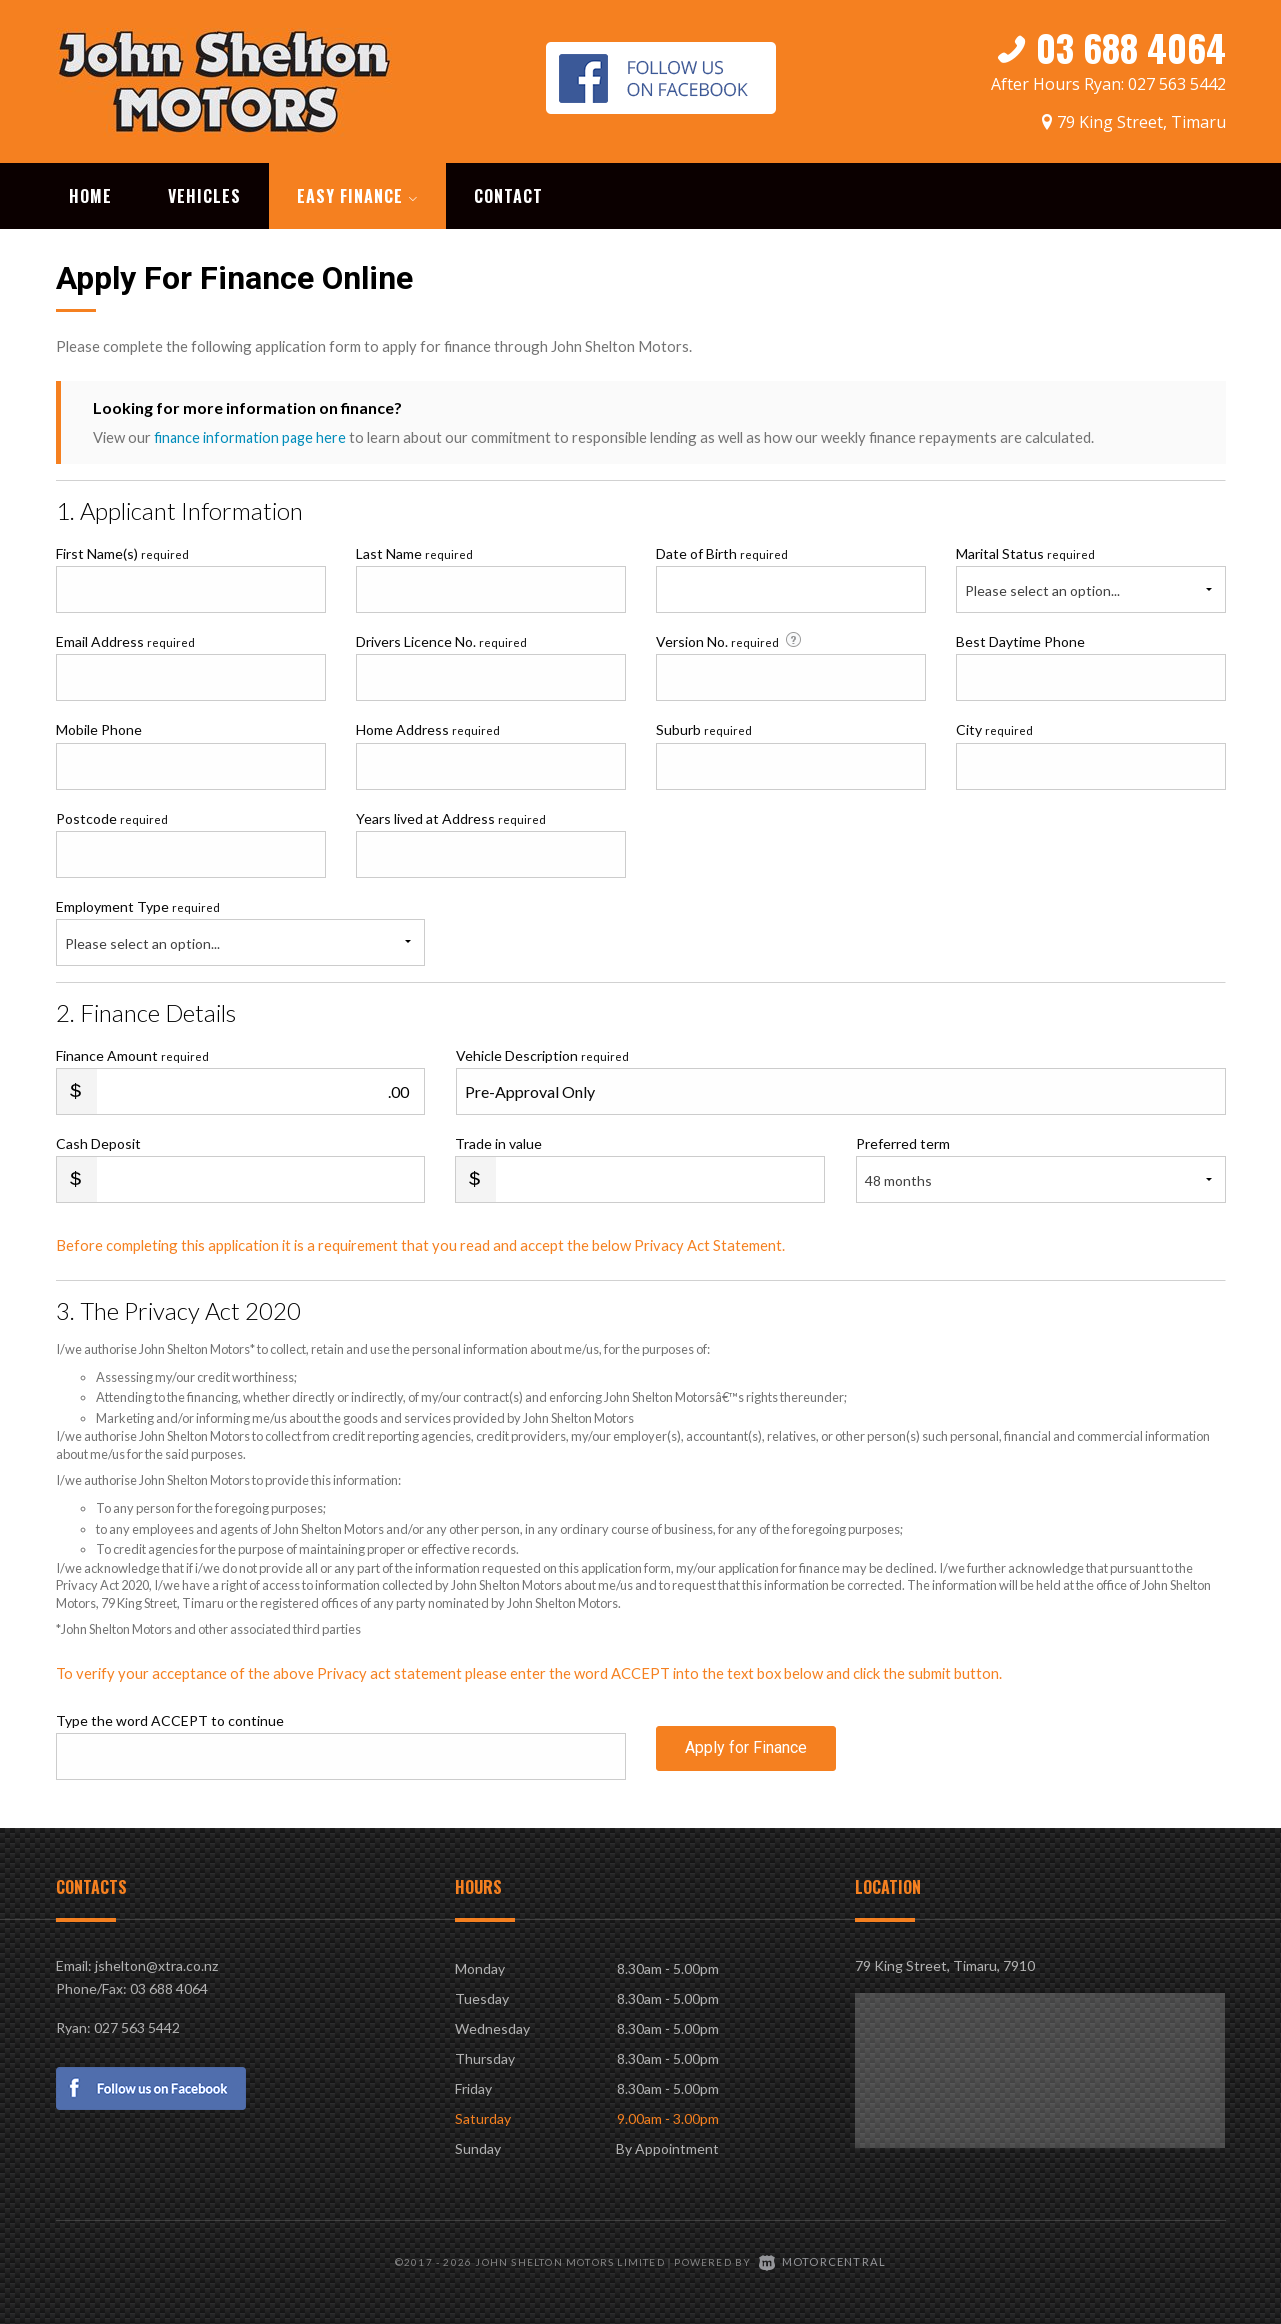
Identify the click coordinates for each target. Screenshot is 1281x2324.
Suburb (704, 727)
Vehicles (204, 194)
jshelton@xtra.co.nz (156, 1963)
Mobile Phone (99, 727)
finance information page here (252, 435)
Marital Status (1025, 551)
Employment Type (241, 930)
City (994, 727)
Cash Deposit (98, 1141)
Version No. (730, 639)
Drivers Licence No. (441, 639)
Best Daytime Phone (1020, 639)
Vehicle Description (542, 1053)
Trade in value (498, 1141)
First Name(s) (122, 551)
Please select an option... (1042, 588)
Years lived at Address (451, 816)
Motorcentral (823, 2259)
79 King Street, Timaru (1141, 117)
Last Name (414, 551)
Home (90, 194)
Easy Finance (357, 194)
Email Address (125, 639)
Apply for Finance (746, 1753)
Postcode (112, 816)
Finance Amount (132, 1053)
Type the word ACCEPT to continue (170, 1718)
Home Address (428, 727)
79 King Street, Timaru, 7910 (945, 1963)
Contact (508, 194)
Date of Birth (722, 551)
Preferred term (903, 1141)
